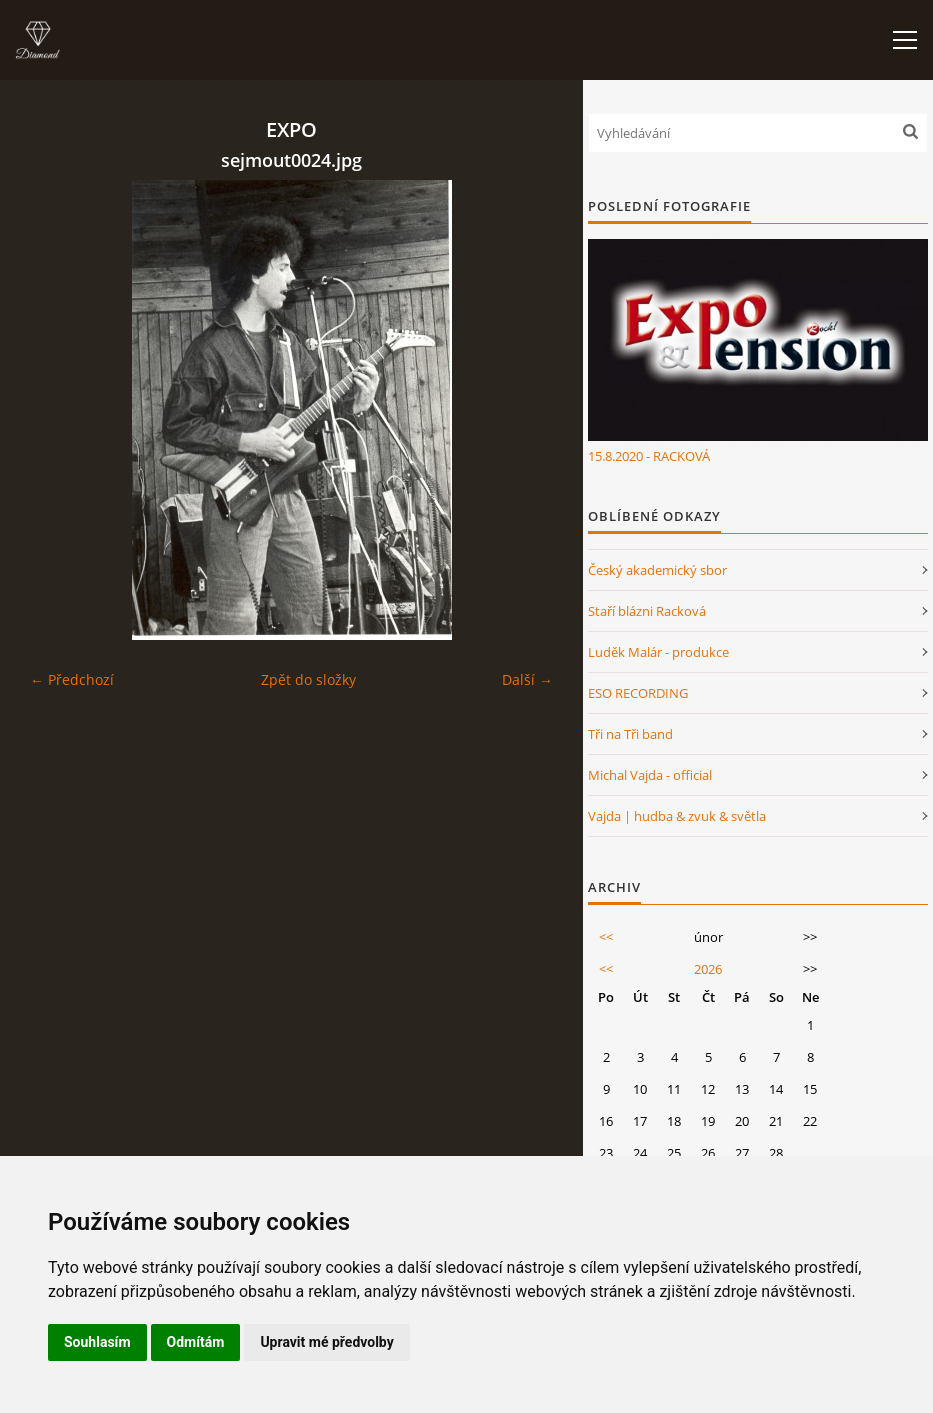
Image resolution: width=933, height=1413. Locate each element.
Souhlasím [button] (97, 1342)
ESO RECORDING (638, 693)
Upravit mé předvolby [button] (326, 1342)
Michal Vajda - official (650, 775)
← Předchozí (72, 679)
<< (606, 937)
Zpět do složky (308, 679)
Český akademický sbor (657, 570)
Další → (527, 679)
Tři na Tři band (630, 734)
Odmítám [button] (196, 1342)
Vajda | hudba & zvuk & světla (677, 816)
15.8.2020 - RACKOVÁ (649, 456)
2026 (708, 969)
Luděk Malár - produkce (658, 652)
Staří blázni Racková (647, 611)
